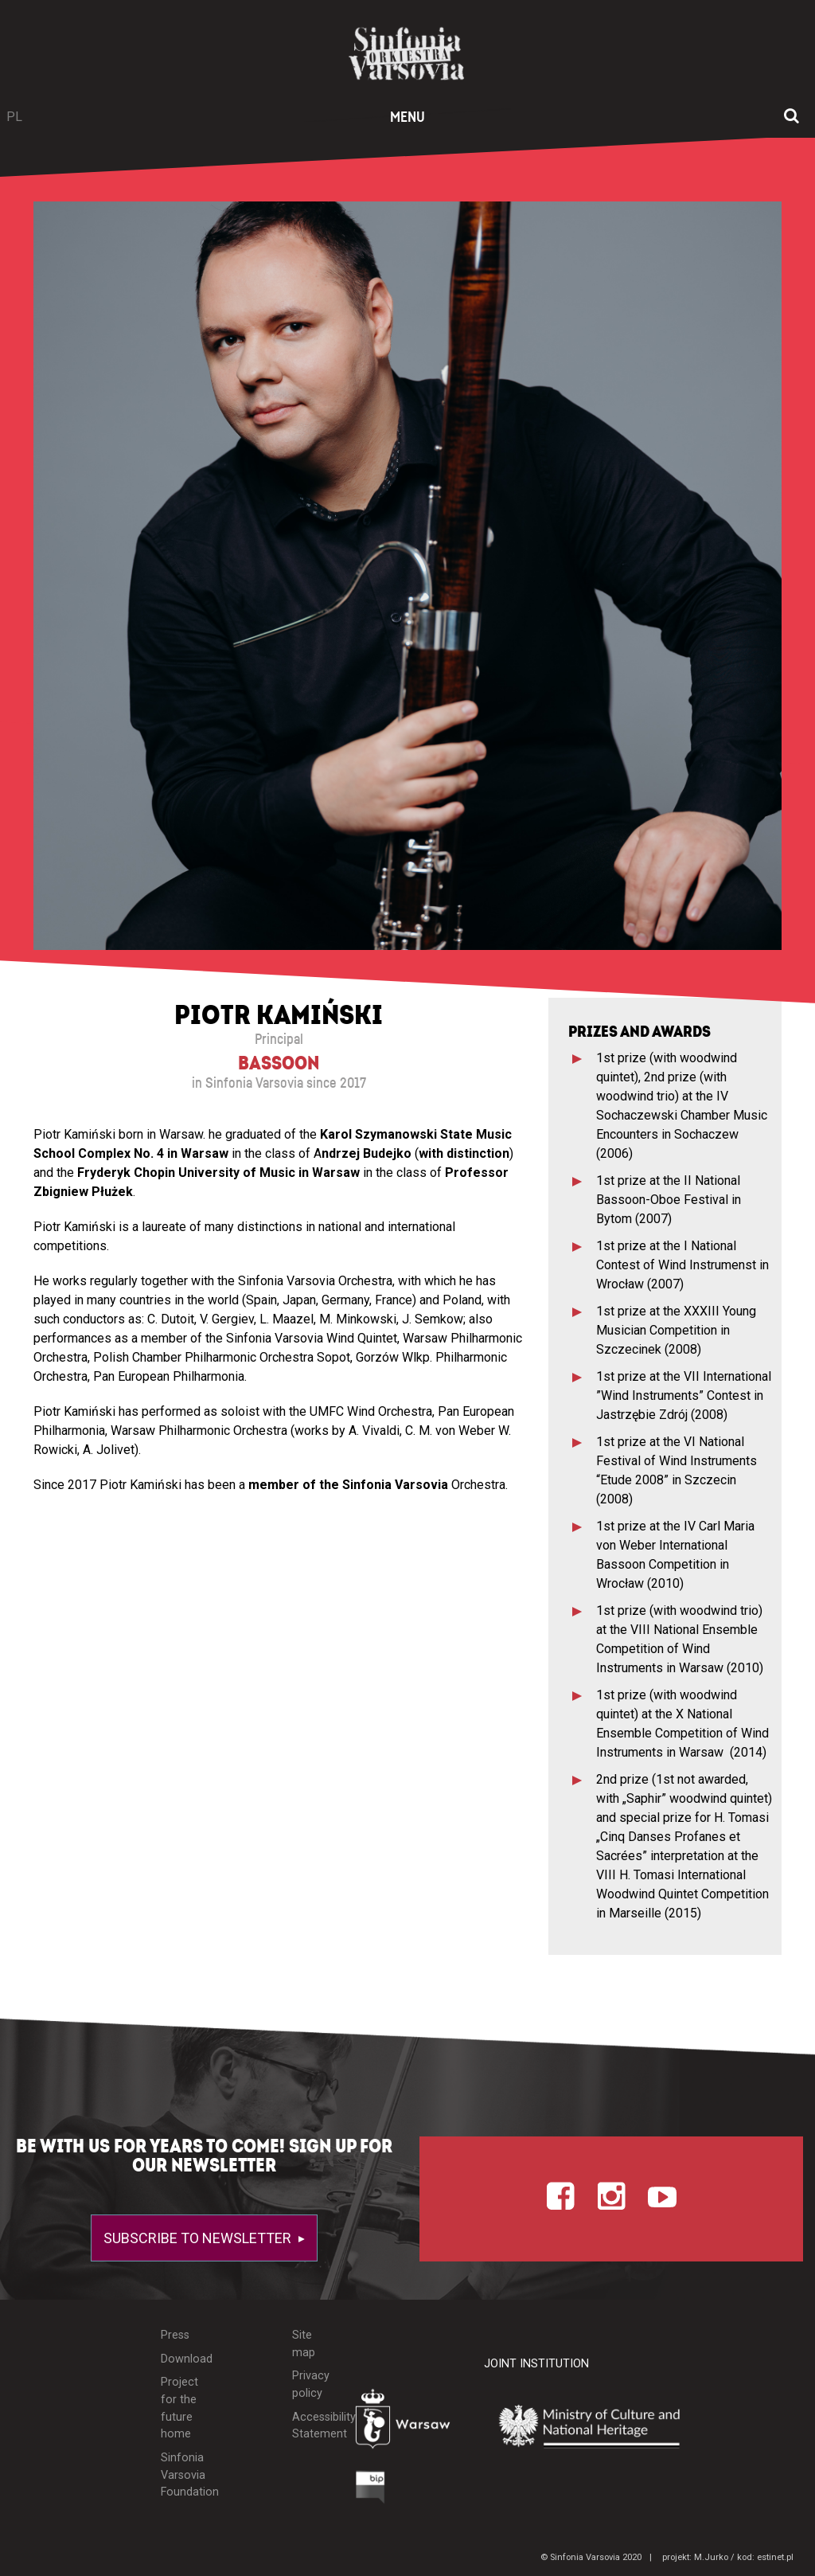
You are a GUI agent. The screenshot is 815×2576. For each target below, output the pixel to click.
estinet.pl (775, 2557)
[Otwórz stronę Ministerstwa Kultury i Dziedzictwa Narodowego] (601, 2426)
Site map (303, 2343)
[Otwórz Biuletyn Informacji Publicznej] (370, 2491)
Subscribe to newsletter (198, 2238)
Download (182, 2359)
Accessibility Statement (312, 2425)
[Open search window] (791, 117)
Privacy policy (311, 2384)
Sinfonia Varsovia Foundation (182, 2475)
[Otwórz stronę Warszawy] (408, 2423)
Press (175, 2335)
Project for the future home (179, 2408)
